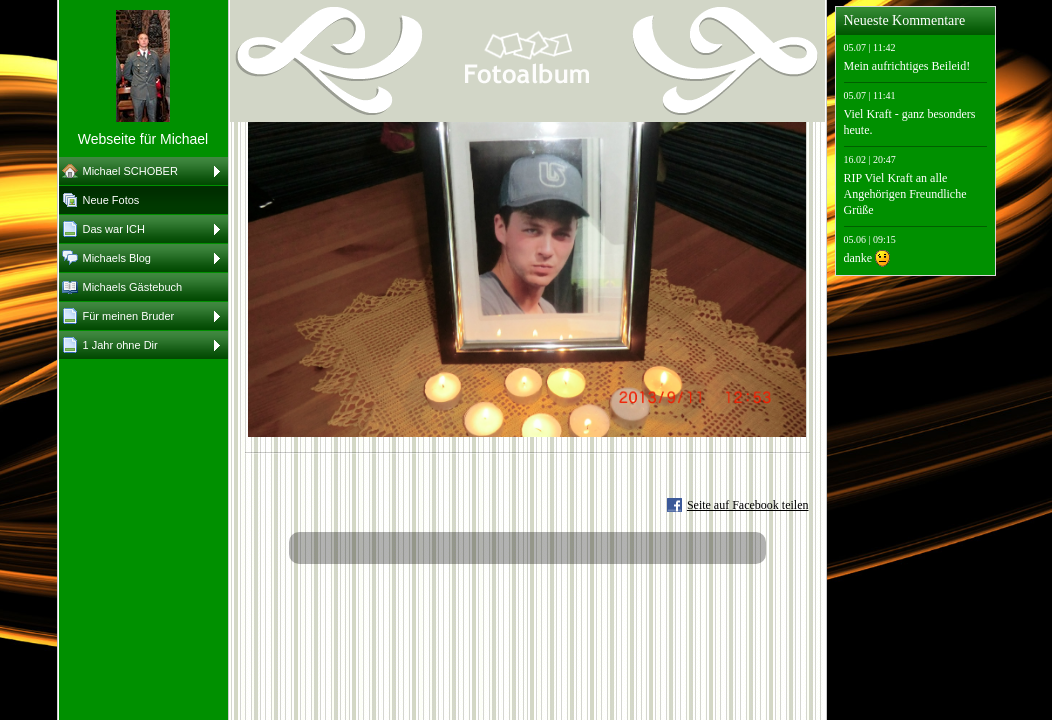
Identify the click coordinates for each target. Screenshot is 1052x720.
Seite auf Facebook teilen (748, 505)
